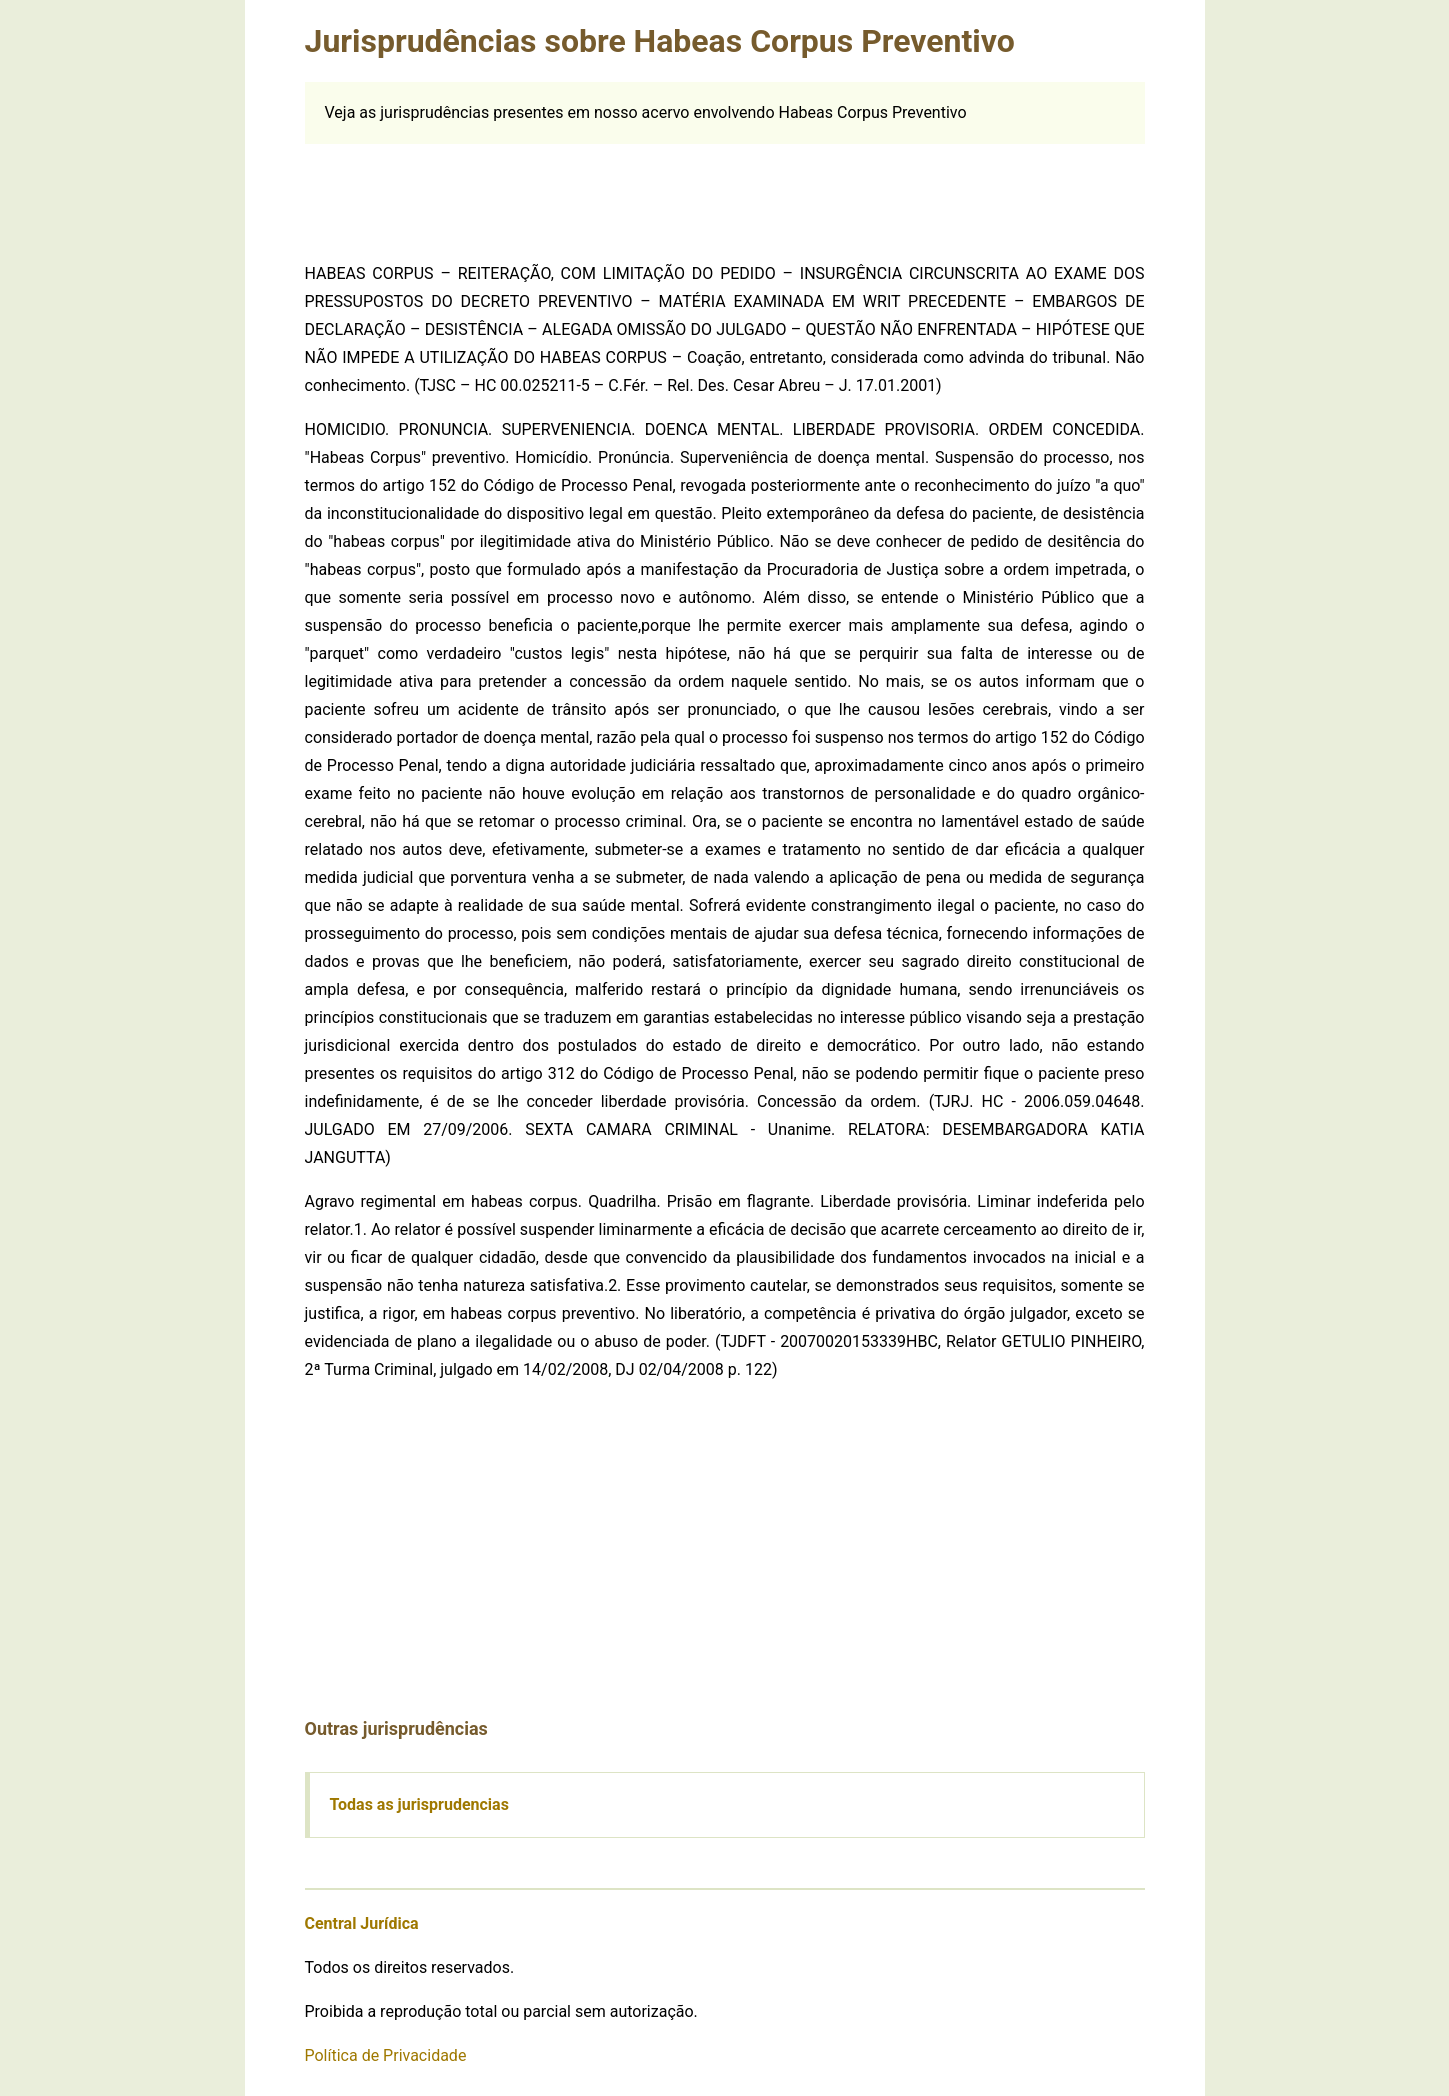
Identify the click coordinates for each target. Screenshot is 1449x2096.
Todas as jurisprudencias (419, 1804)
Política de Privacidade (386, 2055)
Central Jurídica (362, 1923)
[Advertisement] (725, 189)
